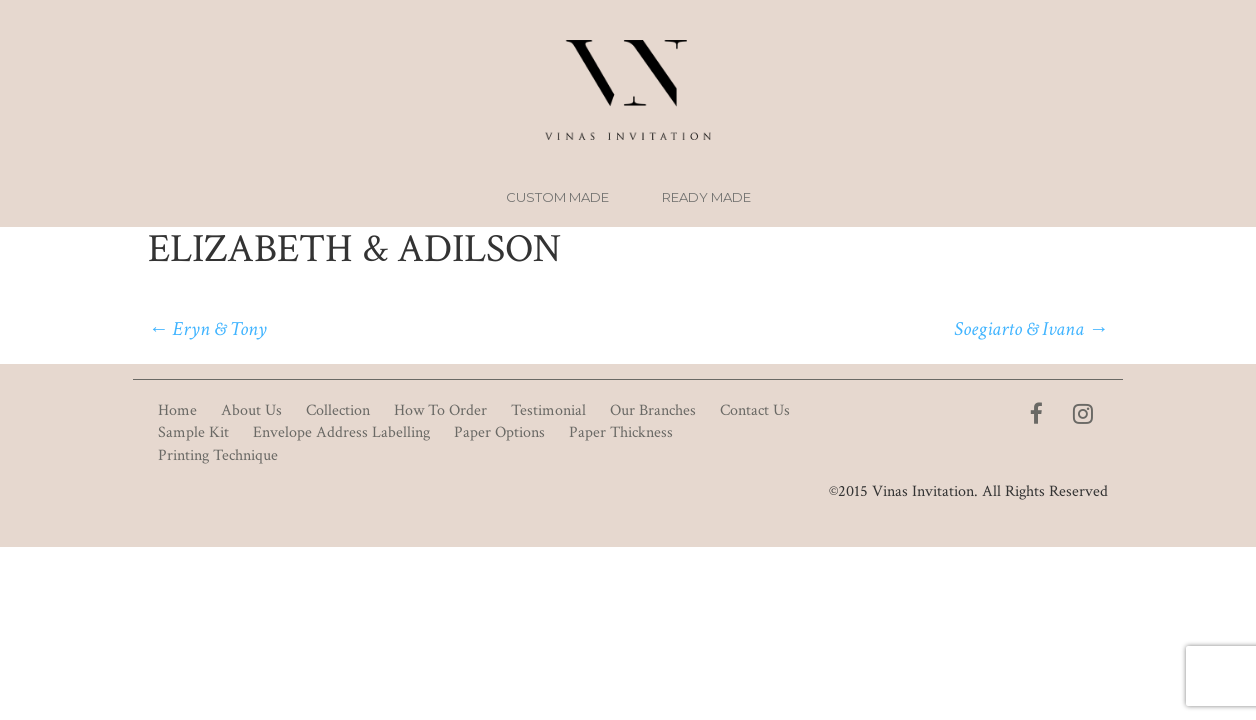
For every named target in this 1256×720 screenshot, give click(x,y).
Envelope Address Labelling (341, 432)
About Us (251, 410)
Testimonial (548, 410)
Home (177, 410)
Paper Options (499, 432)
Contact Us (755, 410)
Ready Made (706, 197)
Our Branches (653, 410)
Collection (338, 410)
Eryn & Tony (207, 329)
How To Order (440, 410)
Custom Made (557, 197)
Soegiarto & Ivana (1031, 329)
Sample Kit (193, 432)
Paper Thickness (621, 432)
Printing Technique (218, 455)
